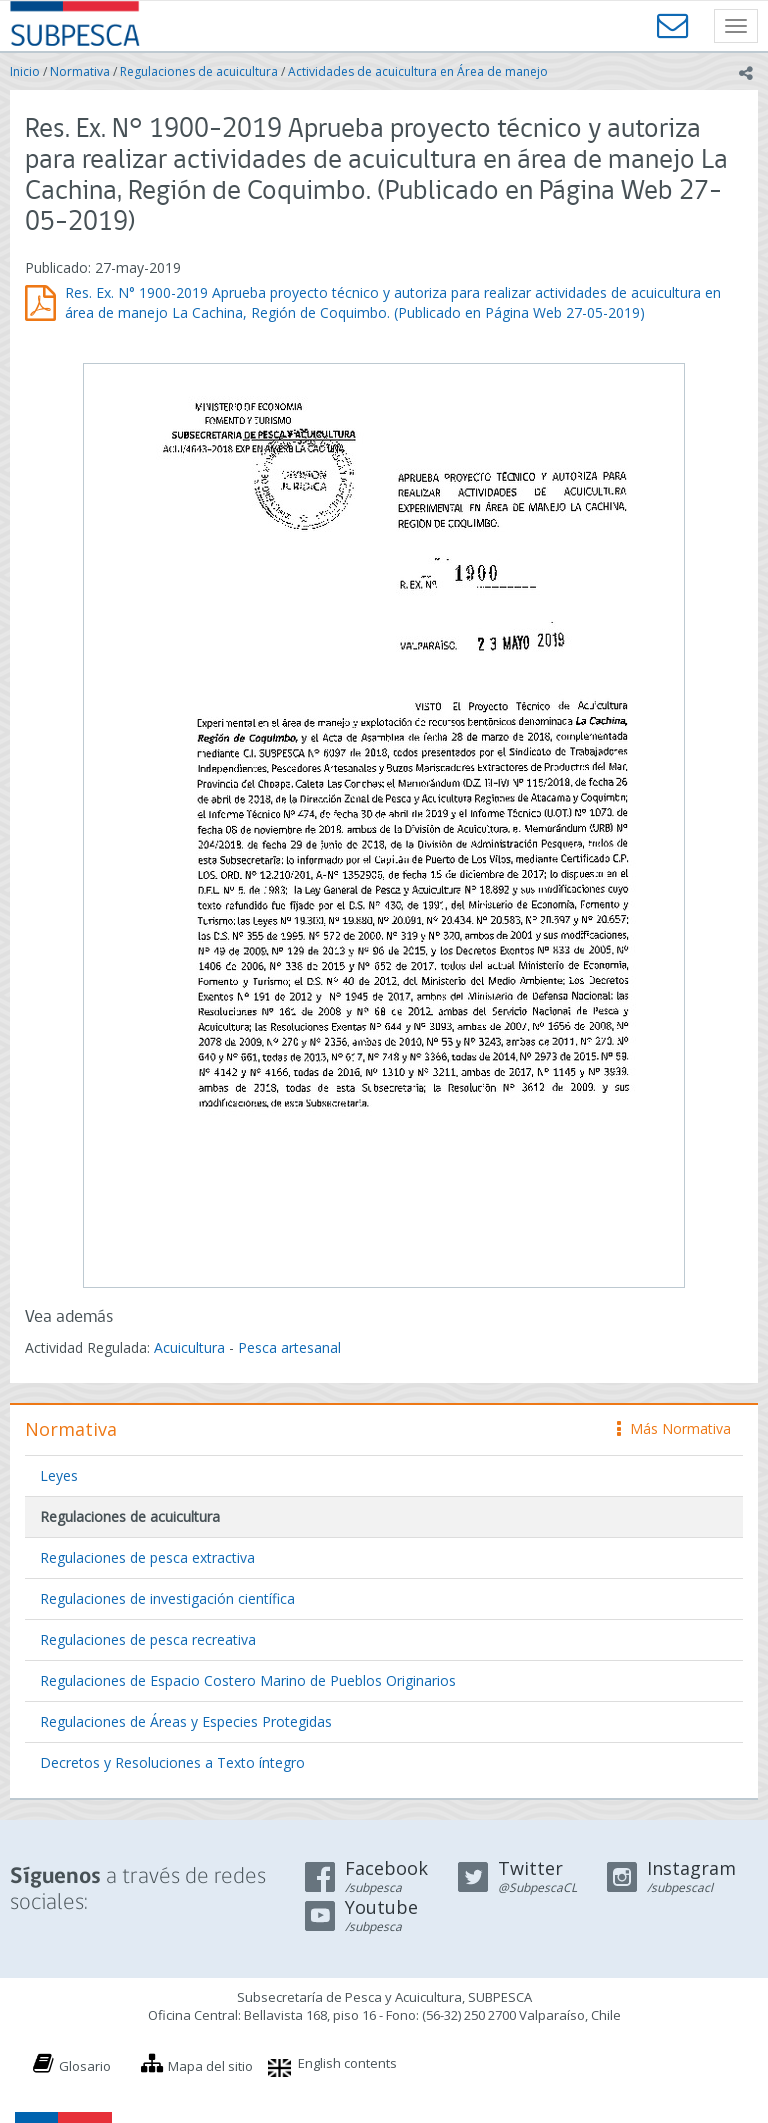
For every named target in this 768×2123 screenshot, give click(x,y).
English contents (347, 2063)
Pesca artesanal (289, 1347)
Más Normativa (674, 1428)
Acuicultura (189, 1347)
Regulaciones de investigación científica (167, 1598)
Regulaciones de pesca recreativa (148, 1639)
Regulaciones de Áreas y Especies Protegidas (186, 1721)
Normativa (80, 71)
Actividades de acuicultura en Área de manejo (418, 71)
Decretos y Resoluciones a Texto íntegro (172, 1762)
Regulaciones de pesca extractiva (147, 1557)
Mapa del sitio (210, 2066)
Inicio (25, 71)
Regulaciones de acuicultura (199, 71)
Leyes (59, 1475)
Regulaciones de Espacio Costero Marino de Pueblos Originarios (248, 1680)
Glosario (85, 2066)
